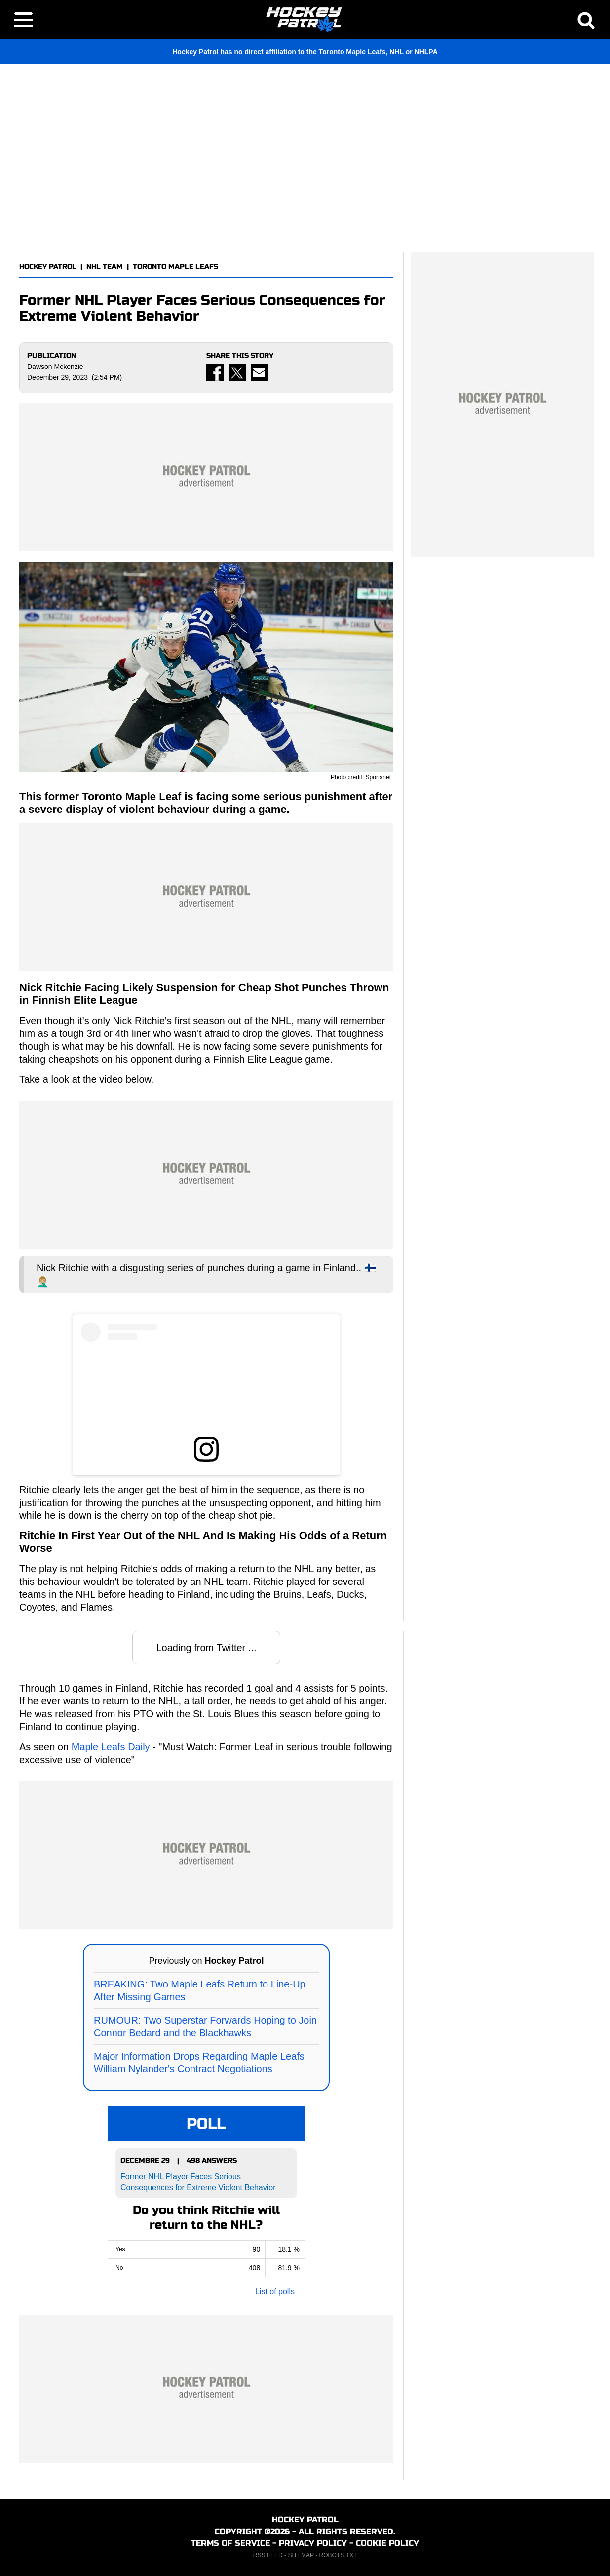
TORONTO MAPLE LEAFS (175, 266)
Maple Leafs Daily (111, 1746)
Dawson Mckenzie (55, 366)
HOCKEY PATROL (47, 266)
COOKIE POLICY (387, 2543)
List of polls (275, 2291)
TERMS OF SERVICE (230, 2543)
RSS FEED (268, 2555)
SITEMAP (300, 2555)
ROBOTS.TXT (338, 2555)
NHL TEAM (104, 266)
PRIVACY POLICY (313, 2543)
